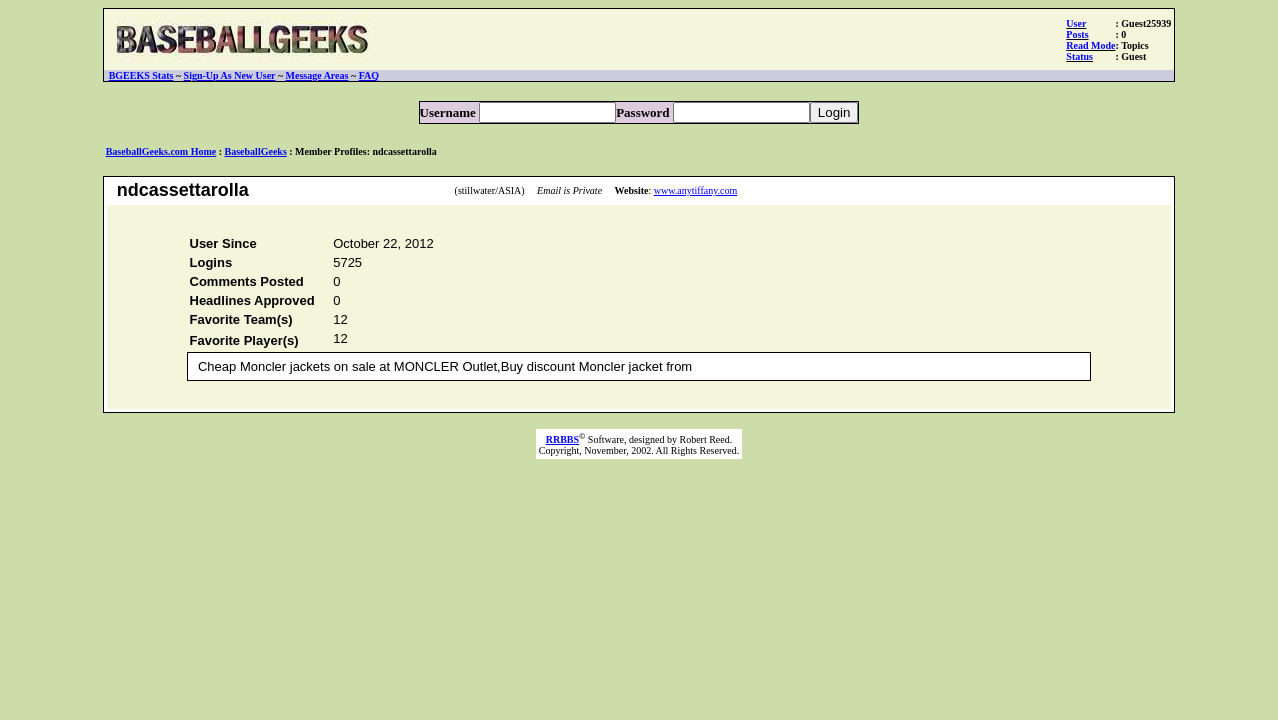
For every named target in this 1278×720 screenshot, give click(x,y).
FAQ (369, 75)
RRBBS (562, 445)
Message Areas (317, 75)
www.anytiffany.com (696, 190)
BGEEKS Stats (141, 75)
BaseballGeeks (256, 151)
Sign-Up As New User (230, 75)
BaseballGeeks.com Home (161, 151)
